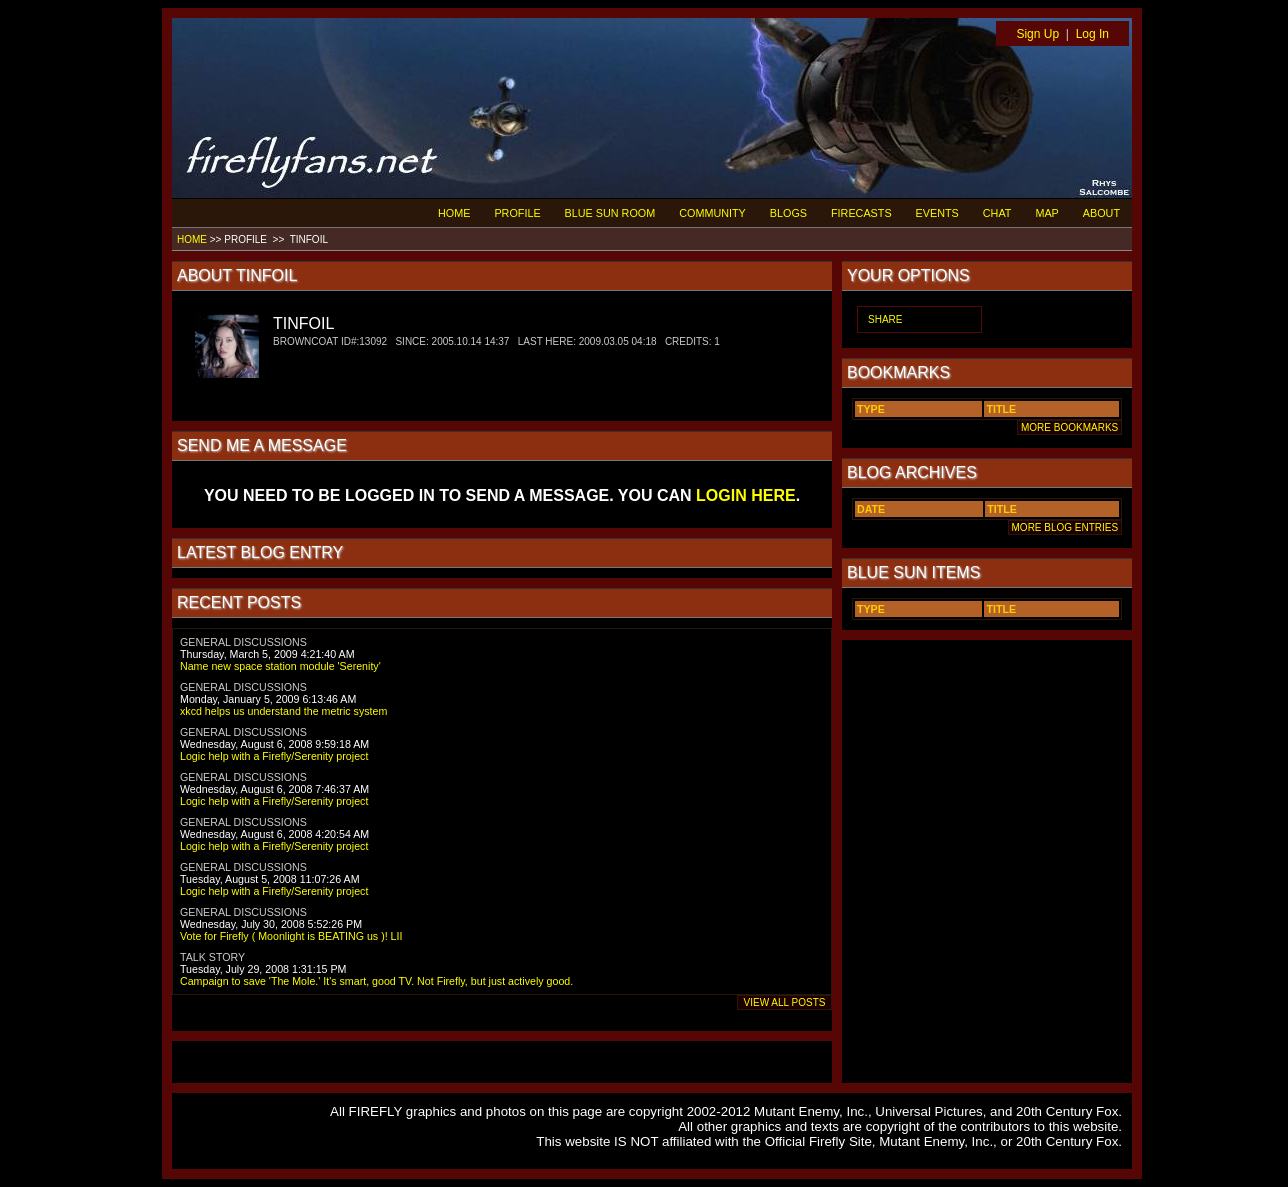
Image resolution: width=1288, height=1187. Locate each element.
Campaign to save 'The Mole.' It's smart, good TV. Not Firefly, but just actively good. (376, 981)
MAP (1046, 213)
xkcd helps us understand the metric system (283, 711)
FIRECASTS (861, 213)
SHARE (885, 319)
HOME (454, 213)
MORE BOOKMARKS (1069, 427)
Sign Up (1037, 34)
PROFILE (517, 213)
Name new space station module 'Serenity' (280, 666)
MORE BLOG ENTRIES (1065, 527)
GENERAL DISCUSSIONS (243, 642)
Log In (1092, 34)
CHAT (997, 213)
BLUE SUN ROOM (610, 213)
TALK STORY (212, 957)
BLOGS (788, 213)
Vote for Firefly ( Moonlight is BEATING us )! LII (291, 936)
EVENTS (937, 213)
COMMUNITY (712, 213)
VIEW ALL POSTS (784, 1002)
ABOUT (1101, 213)
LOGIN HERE (746, 495)
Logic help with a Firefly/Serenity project (274, 756)
